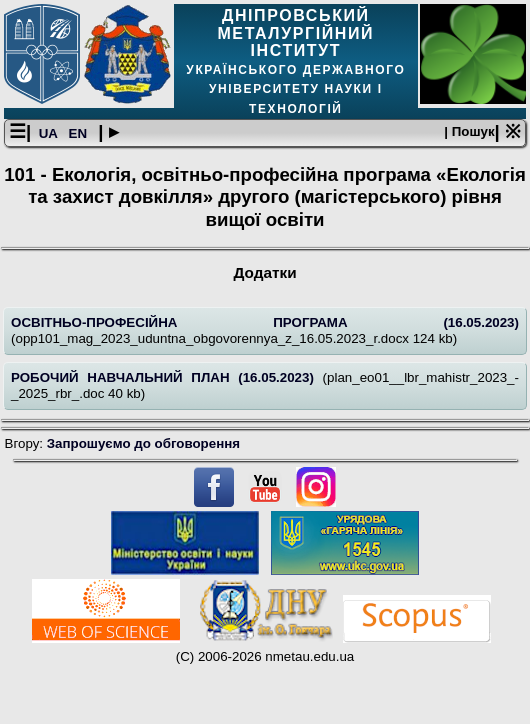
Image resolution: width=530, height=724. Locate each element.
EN (80, 133)
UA (50, 133)
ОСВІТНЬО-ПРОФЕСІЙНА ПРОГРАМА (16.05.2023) (265, 322)
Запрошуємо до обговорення (143, 443)
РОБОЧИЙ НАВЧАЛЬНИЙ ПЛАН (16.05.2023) (167, 377)
